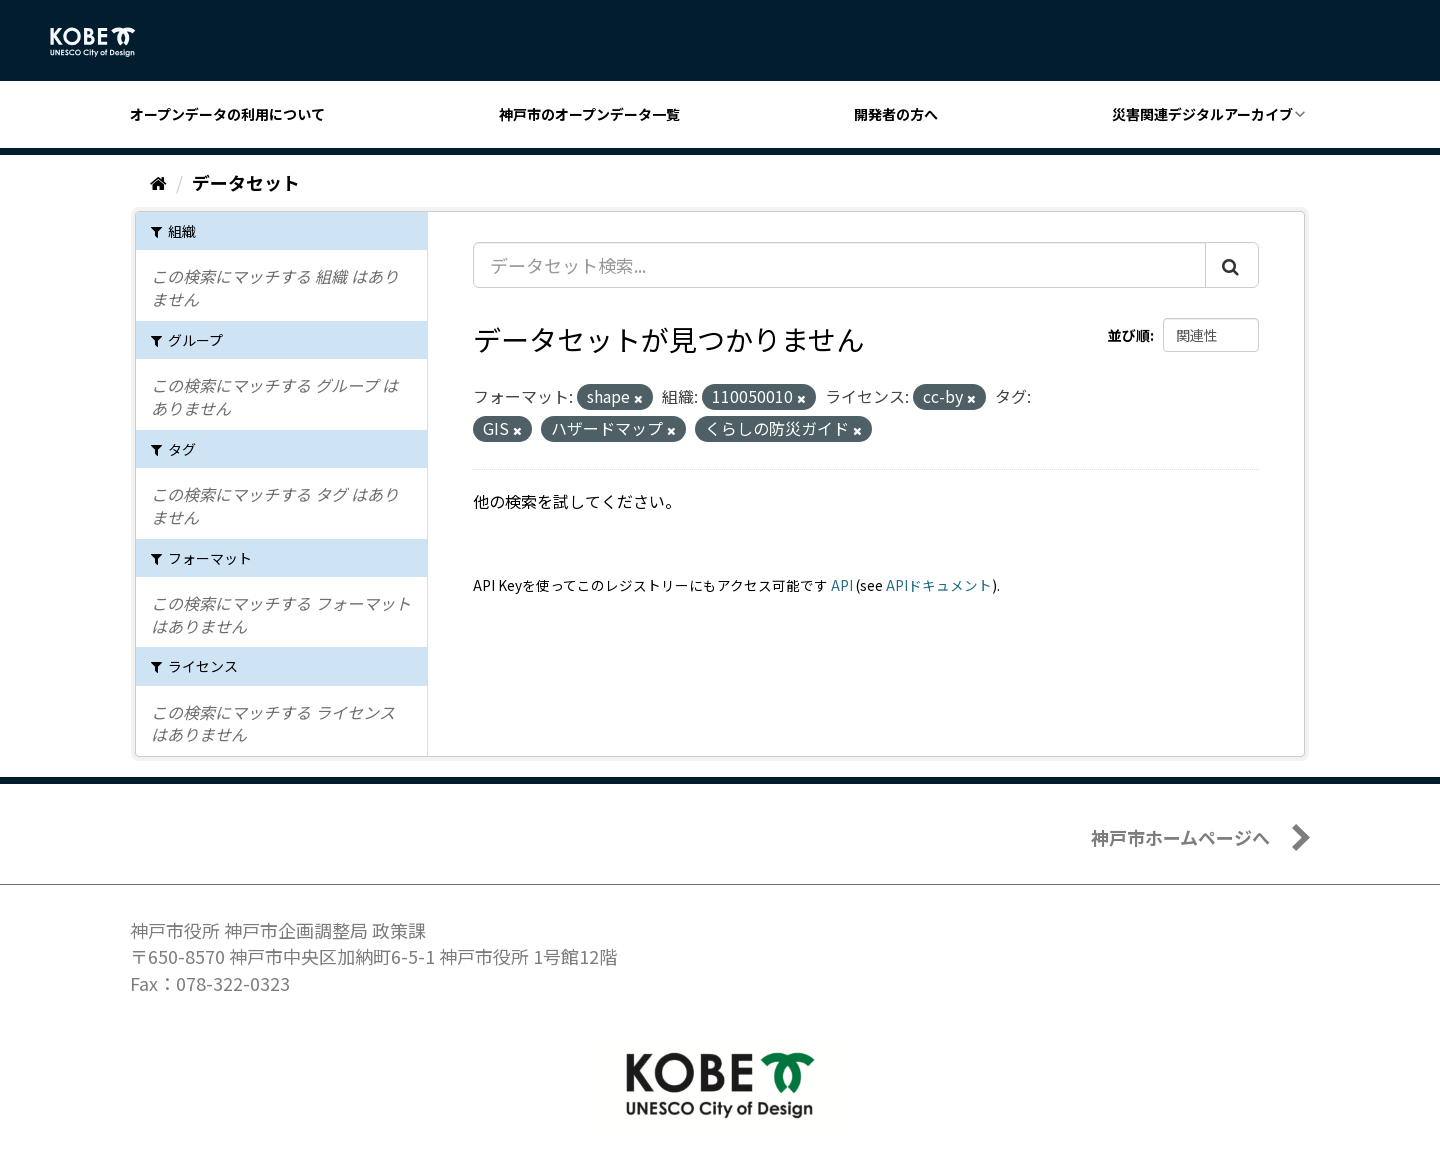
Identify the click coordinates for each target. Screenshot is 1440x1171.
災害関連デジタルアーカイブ (1202, 114)
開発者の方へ (896, 114)
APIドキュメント (939, 585)
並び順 (1129, 335)
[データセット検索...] (839, 265)
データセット (246, 182)
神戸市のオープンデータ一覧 (589, 114)
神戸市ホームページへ (1180, 837)
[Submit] (1232, 265)
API (842, 585)
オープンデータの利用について (227, 114)
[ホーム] (158, 182)
